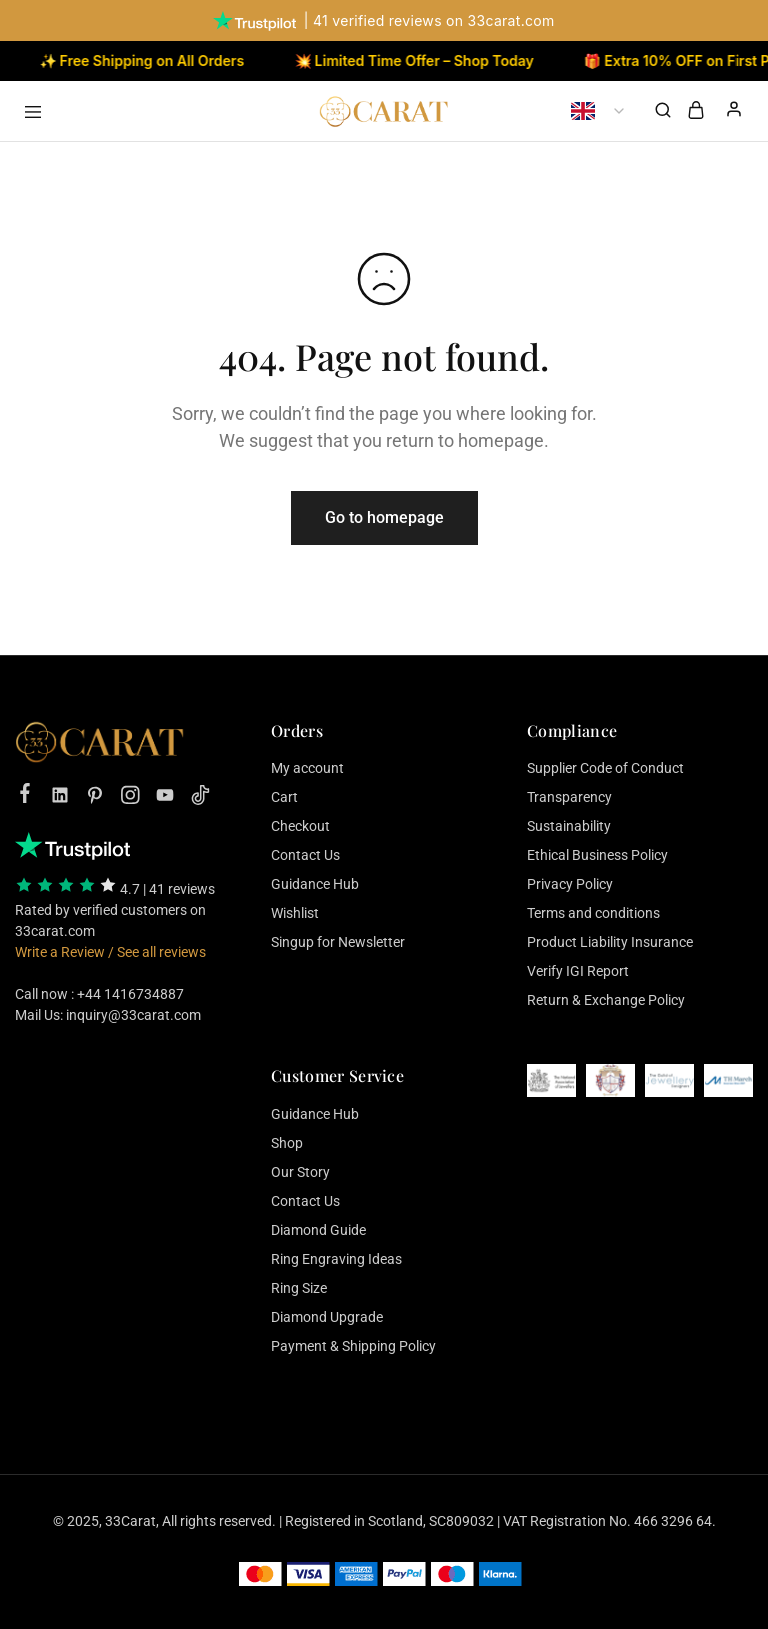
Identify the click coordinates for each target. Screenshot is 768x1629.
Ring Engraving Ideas (336, 1259)
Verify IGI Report (578, 971)
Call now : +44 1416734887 (99, 994)
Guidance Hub (315, 884)
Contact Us (305, 855)
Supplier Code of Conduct (605, 768)
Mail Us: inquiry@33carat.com (108, 1015)
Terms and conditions (593, 913)
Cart (284, 797)
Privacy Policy (570, 884)
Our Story (300, 1172)
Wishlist (295, 913)
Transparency (569, 797)
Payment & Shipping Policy (353, 1346)
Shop (287, 1143)
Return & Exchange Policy (606, 1000)
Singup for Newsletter (338, 942)
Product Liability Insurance (610, 942)
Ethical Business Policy (597, 855)
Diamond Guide (318, 1230)
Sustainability (569, 826)
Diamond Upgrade (327, 1317)
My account (307, 768)
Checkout (300, 826)
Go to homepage (384, 517)
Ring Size (299, 1288)
